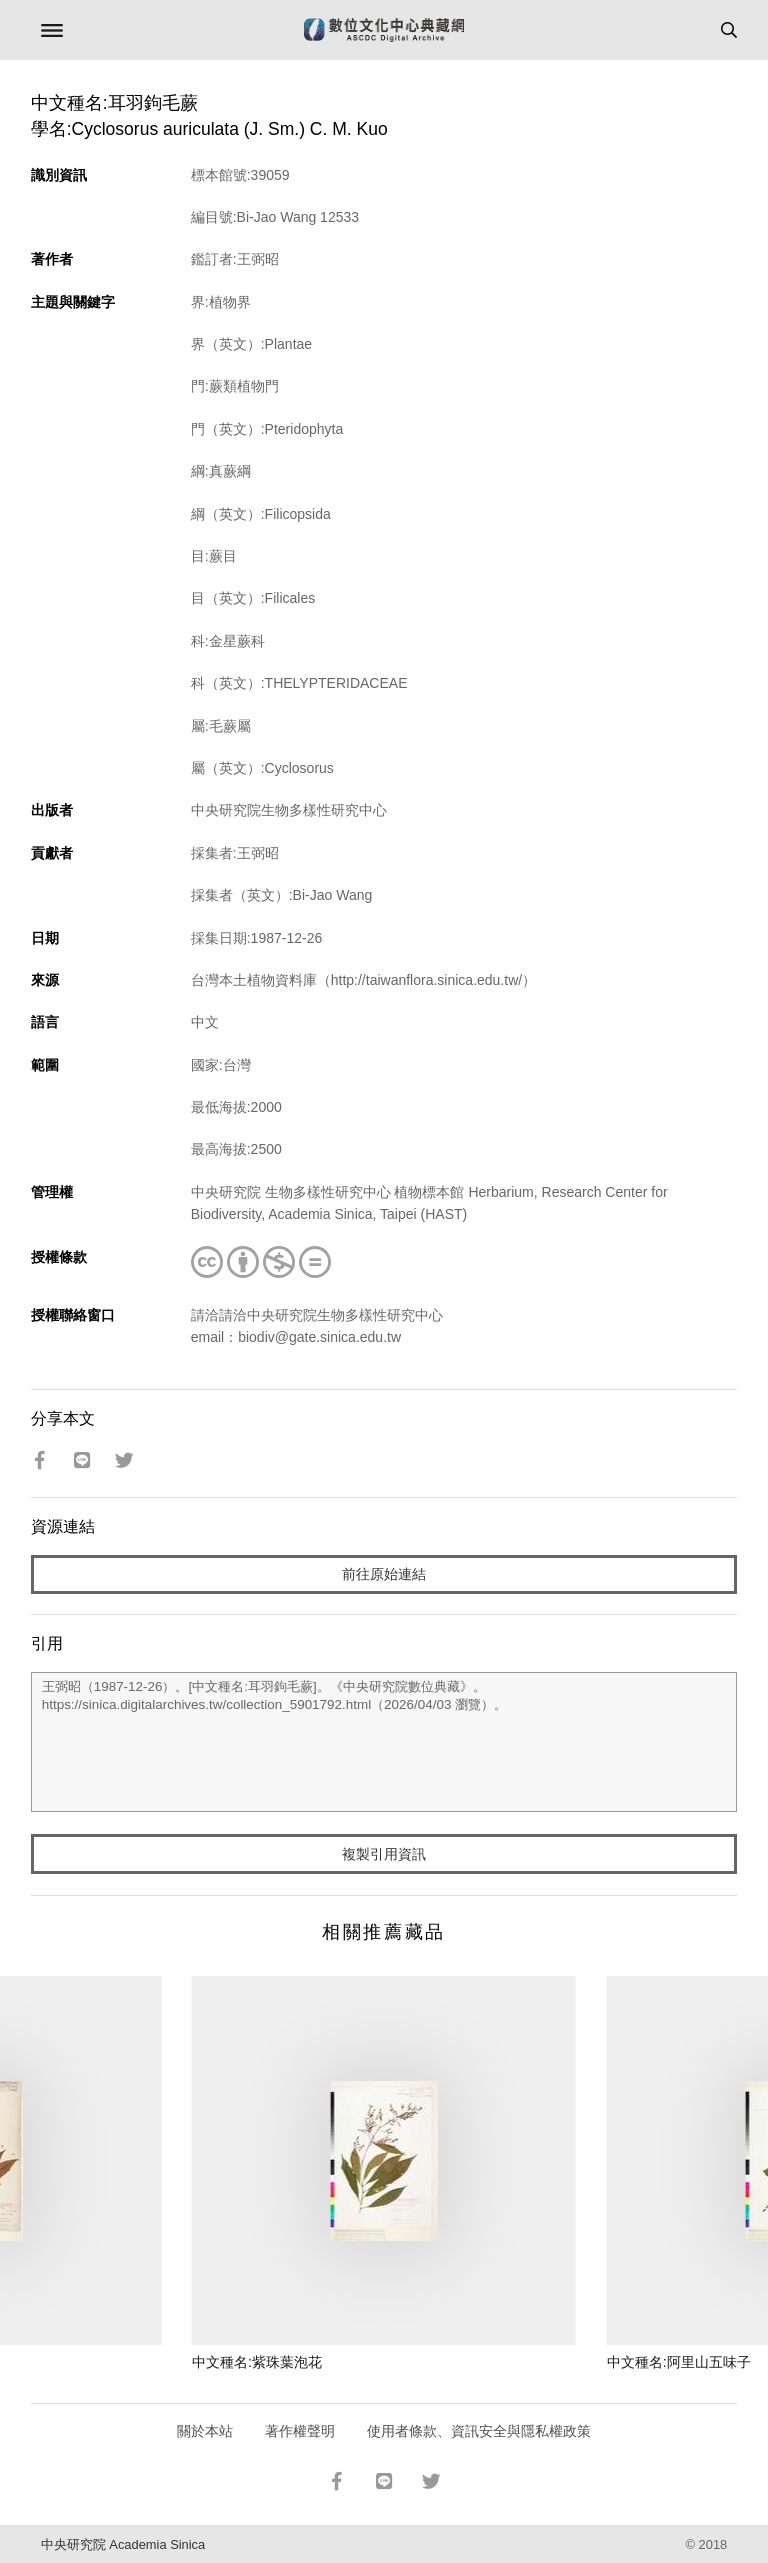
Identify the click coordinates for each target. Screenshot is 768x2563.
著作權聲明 (300, 2431)
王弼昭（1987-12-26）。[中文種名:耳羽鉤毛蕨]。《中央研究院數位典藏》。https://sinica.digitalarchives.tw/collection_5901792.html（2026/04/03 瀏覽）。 (384, 1742)
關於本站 (205, 2431)
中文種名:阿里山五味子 (679, 2362)
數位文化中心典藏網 (384, 30)
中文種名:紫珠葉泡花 (257, 2362)
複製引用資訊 (384, 1854)
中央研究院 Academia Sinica (123, 2544)
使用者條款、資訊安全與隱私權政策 (479, 2431)
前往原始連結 (384, 1574)
